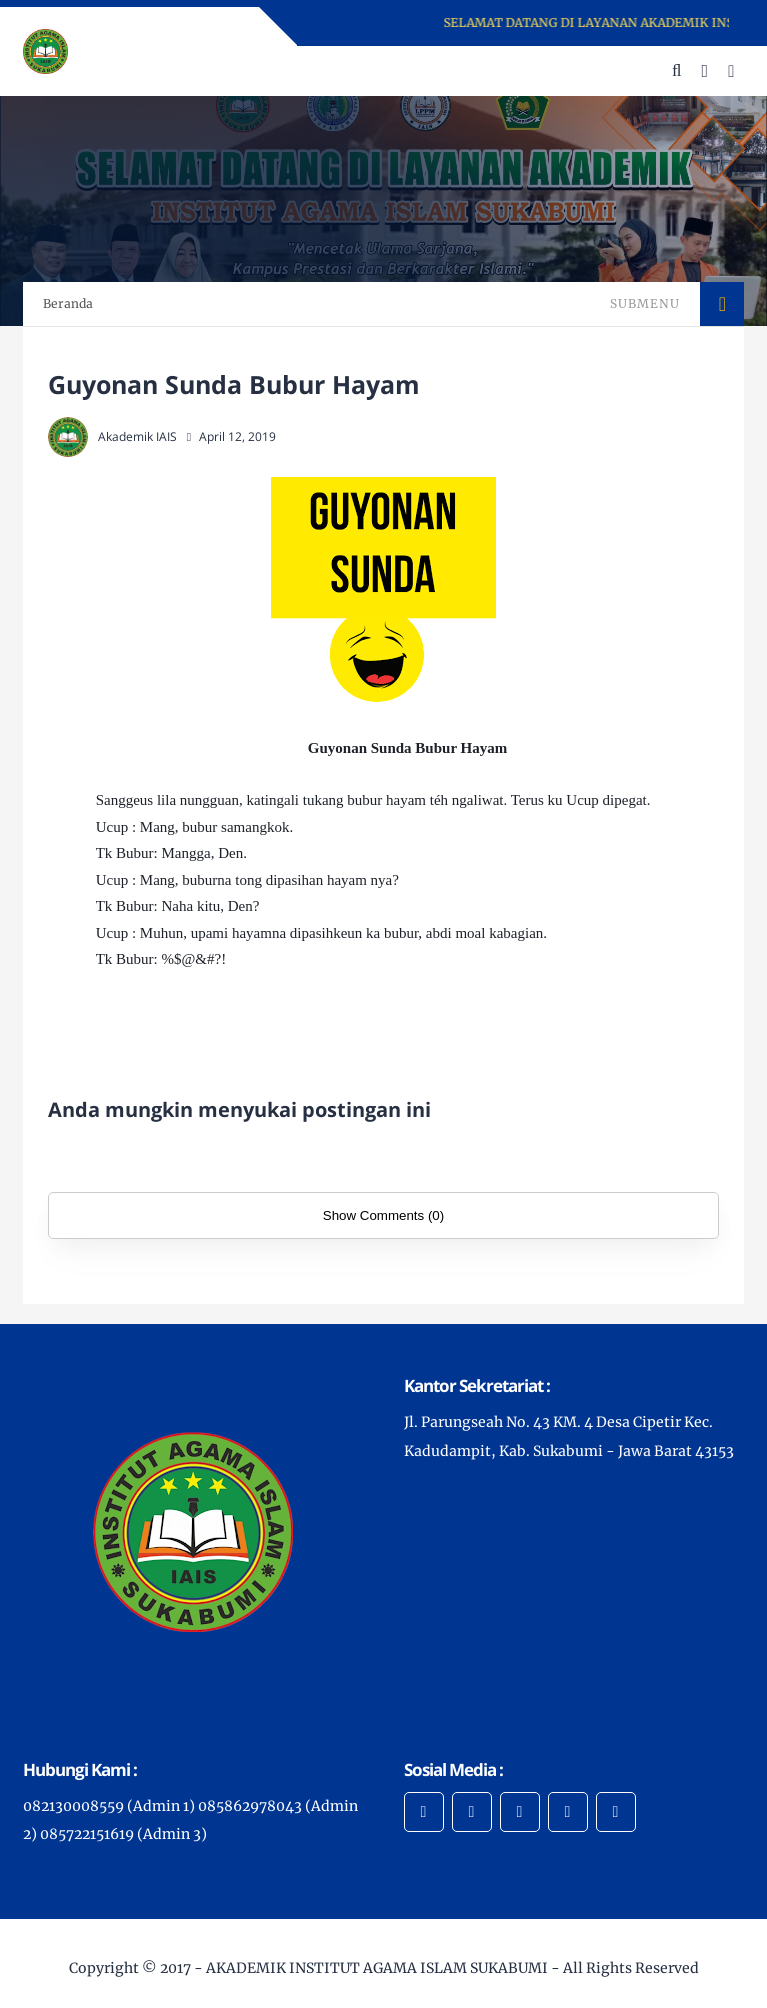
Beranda (68, 303)
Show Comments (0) (383, 1215)
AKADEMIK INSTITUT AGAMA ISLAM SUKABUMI (377, 1968)
